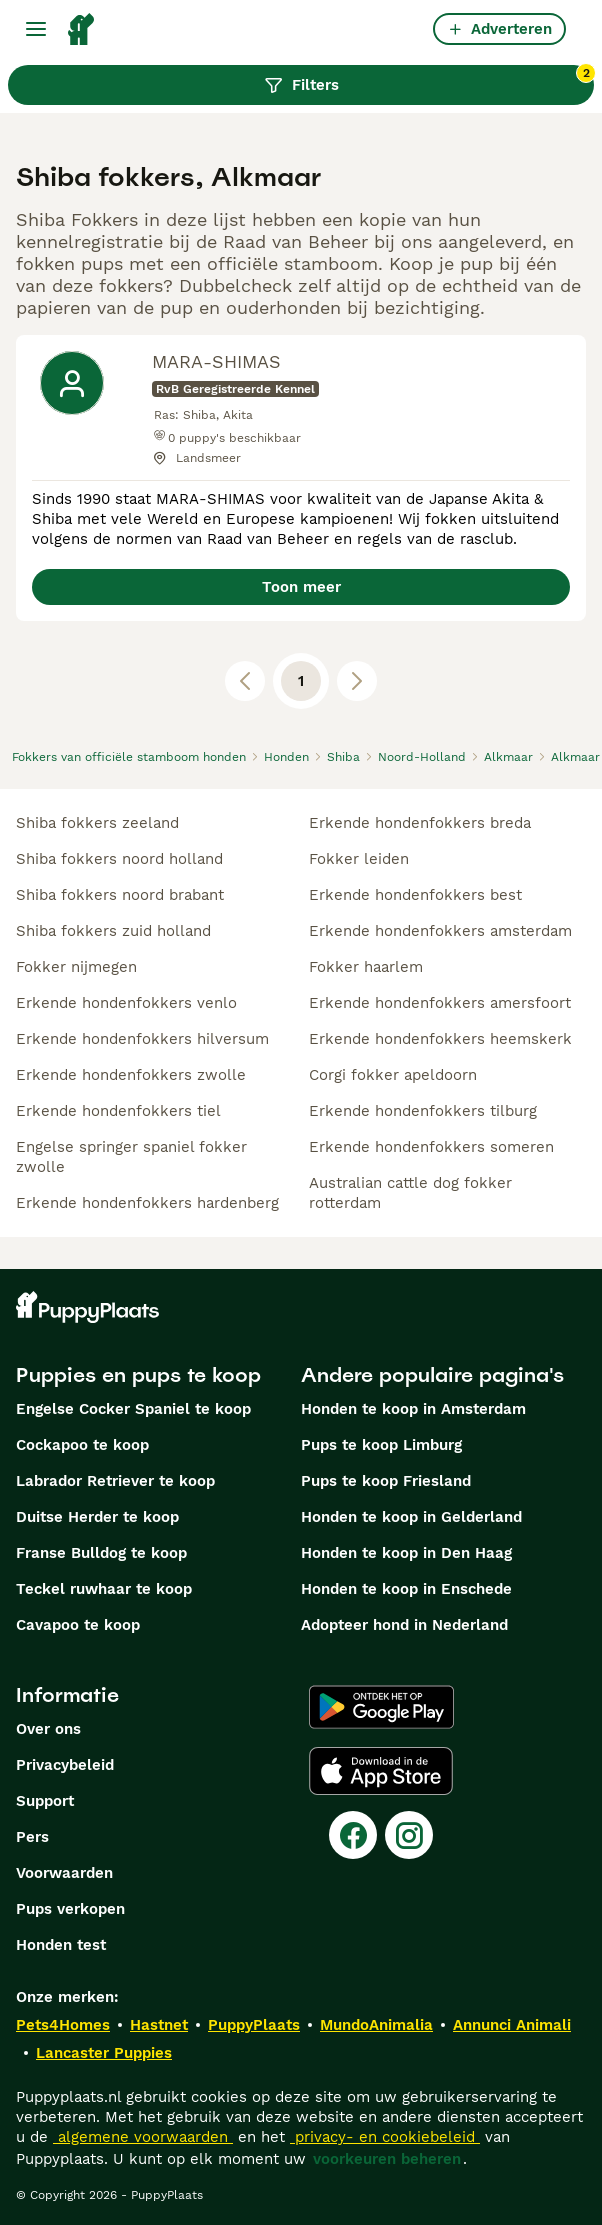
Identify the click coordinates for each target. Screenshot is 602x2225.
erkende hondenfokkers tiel (118, 1111)
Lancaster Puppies (104, 2053)
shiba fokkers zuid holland (113, 931)
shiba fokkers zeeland (97, 823)
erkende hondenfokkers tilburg (423, 1111)
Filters (429, 80)
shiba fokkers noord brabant (120, 895)
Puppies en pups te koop (138, 1375)
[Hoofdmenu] (36, 29)
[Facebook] (353, 1835)
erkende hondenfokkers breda (420, 823)
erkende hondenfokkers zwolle (131, 1075)
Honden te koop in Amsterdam (413, 1409)
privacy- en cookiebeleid (385, 2137)
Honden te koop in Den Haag (406, 1553)
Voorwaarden (64, 1873)
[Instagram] (409, 1835)
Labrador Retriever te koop (115, 1481)
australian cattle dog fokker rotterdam (410, 1193)
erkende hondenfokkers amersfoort (440, 1003)
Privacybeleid (65, 1765)
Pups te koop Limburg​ (381, 1445)
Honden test (61, 1945)
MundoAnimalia (376, 2025)
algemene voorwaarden (143, 2137)
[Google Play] (381, 1707)
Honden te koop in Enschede (406, 1589)
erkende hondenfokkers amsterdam (440, 931)
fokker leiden (359, 859)
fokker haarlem (366, 967)
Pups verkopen (70, 1909)
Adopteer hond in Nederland (404, 1625)
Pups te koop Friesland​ (386, 1481)
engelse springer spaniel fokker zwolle (131, 1157)
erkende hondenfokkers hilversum (142, 1039)
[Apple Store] (381, 1771)
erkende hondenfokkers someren (431, 1147)
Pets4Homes (63, 2025)
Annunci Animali (512, 2025)
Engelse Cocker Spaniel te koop (133, 1409)
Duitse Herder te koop (97, 1517)
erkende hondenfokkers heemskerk (440, 1039)
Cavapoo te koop (78, 1625)
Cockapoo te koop (82, 1445)
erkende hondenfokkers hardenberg (147, 1203)
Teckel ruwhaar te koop (104, 1589)
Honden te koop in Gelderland (411, 1517)
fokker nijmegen (76, 967)
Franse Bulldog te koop (101, 1553)
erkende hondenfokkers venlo (126, 1003)
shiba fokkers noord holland (119, 859)
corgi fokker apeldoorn (393, 1075)
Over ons (48, 1729)
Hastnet (159, 2025)
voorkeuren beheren (387, 2159)
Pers (32, 1837)
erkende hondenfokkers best (415, 895)
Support (45, 1801)
